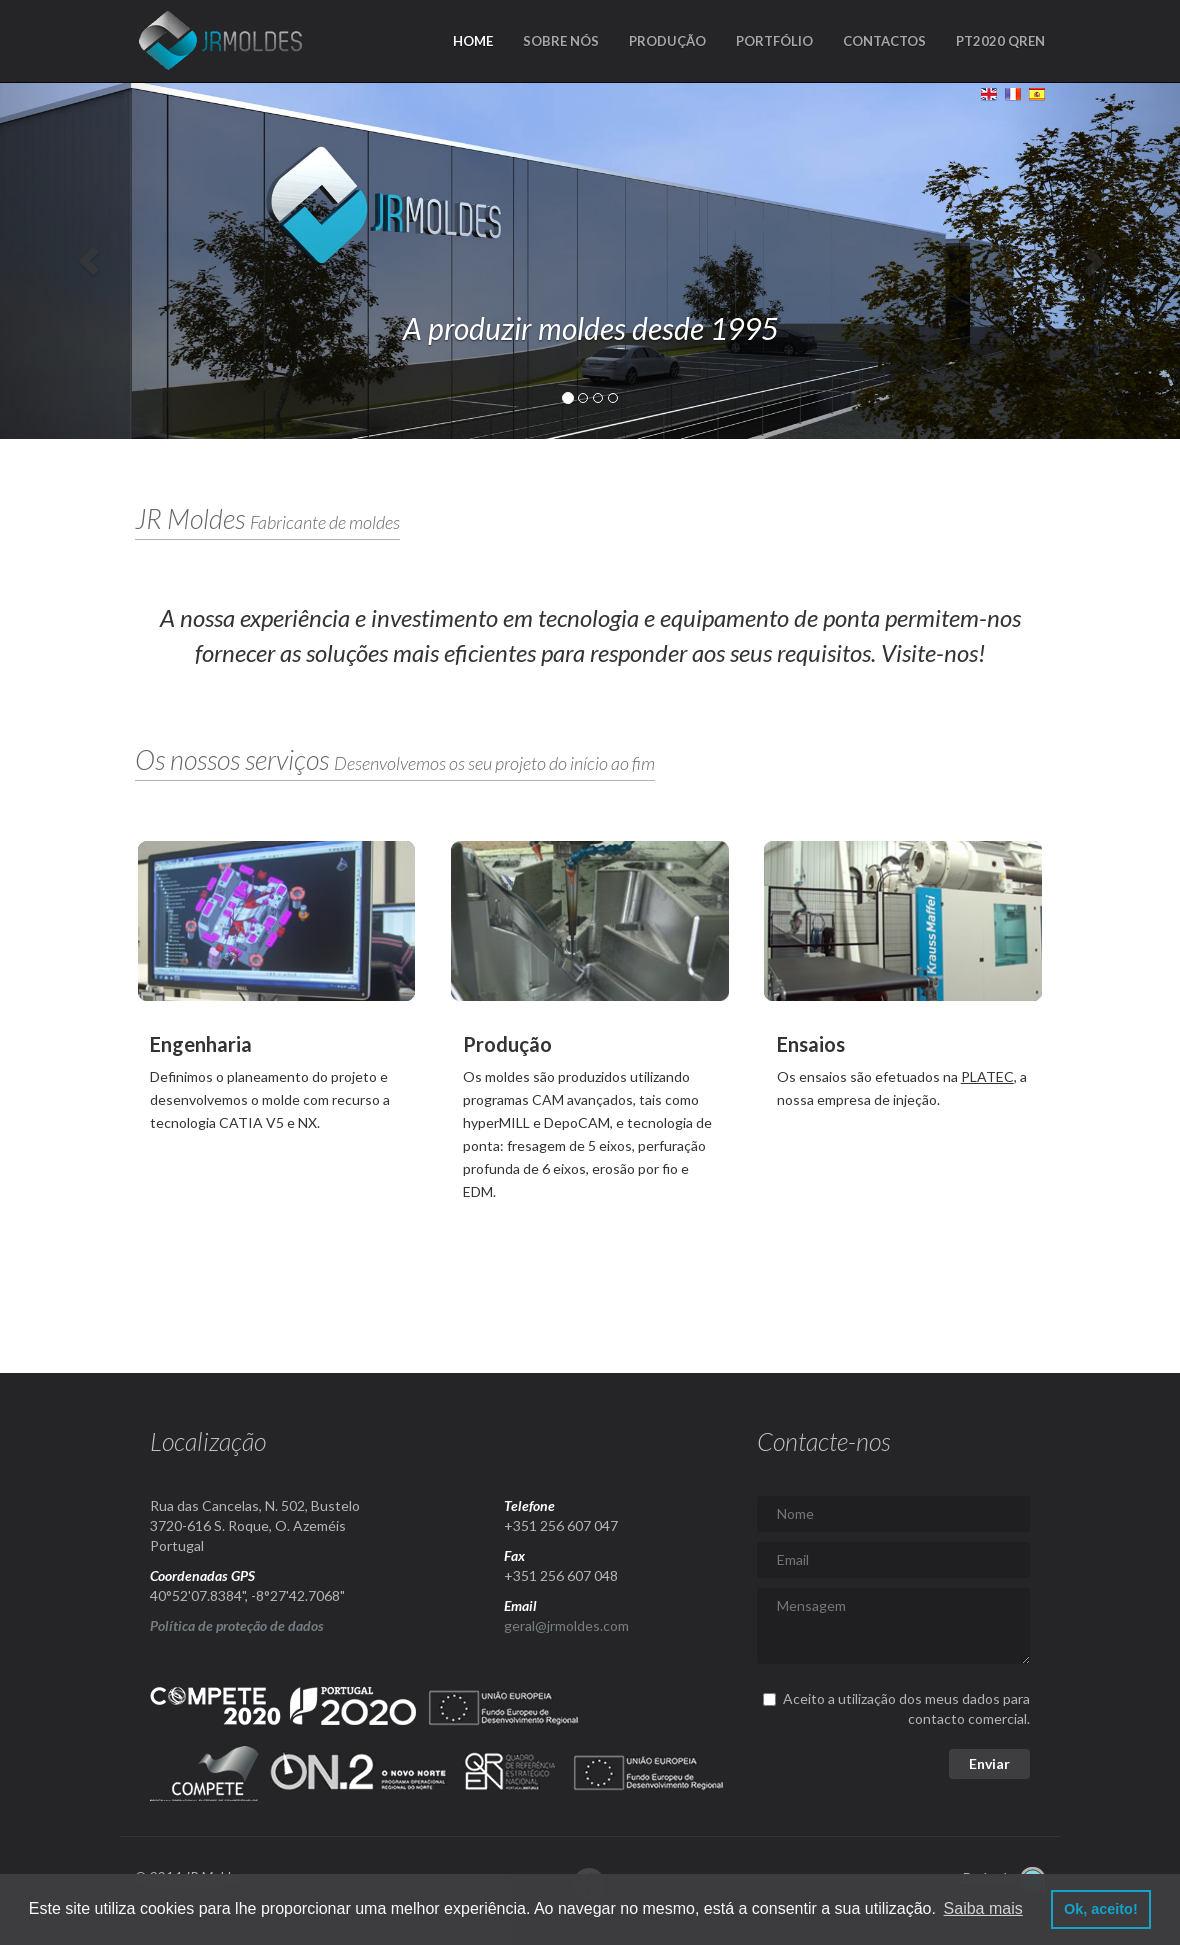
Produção (667, 41)
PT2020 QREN (1000, 41)
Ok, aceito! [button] (1101, 1909)
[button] (88, 261)
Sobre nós (561, 41)
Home (473, 41)
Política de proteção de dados (237, 1625)
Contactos (884, 41)
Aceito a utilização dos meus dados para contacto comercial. (896, 1708)
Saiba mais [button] (983, 1908)
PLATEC (987, 1076)
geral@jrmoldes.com (566, 1625)
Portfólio (774, 41)
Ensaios (811, 1044)
